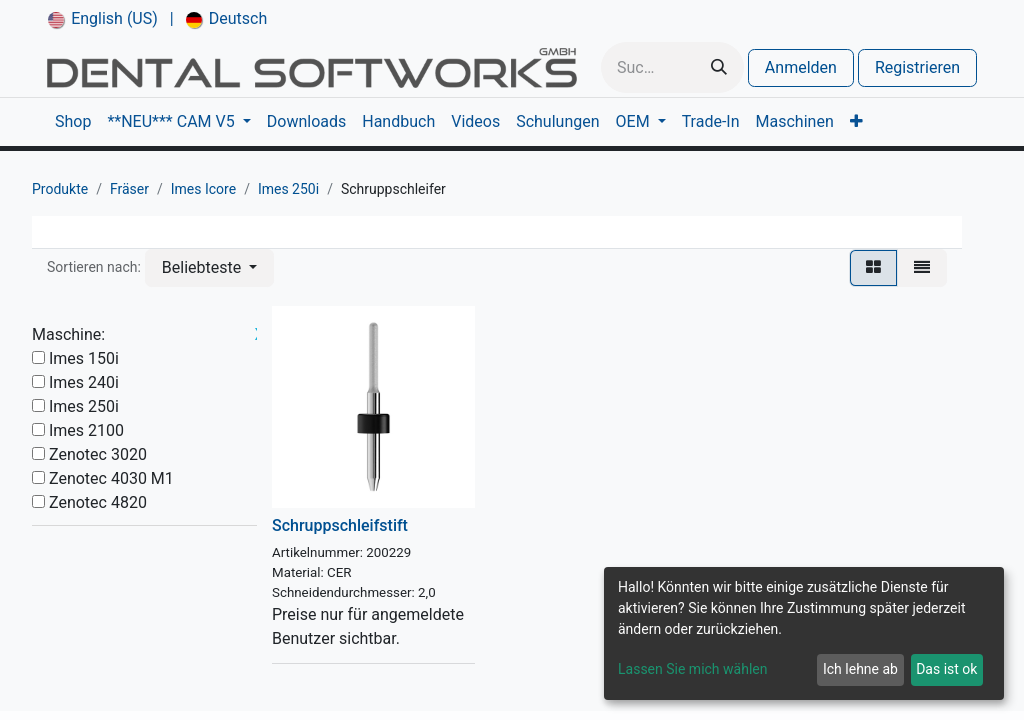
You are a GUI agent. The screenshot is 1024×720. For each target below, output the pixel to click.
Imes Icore (203, 189)
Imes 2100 (86, 430)
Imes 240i (84, 382)
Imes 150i (84, 358)
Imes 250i (288, 189)
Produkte (60, 189)
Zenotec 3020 (98, 454)
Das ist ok (946, 669)
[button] (209, 268)
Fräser (129, 189)
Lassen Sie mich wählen (692, 669)
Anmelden (801, 67)
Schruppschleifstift (340, 525)
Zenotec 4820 (98, 502)
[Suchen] (719, 67)
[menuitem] (103, 19)
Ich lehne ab (860, 669)
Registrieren (917, 67)
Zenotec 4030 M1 (111, 478)
